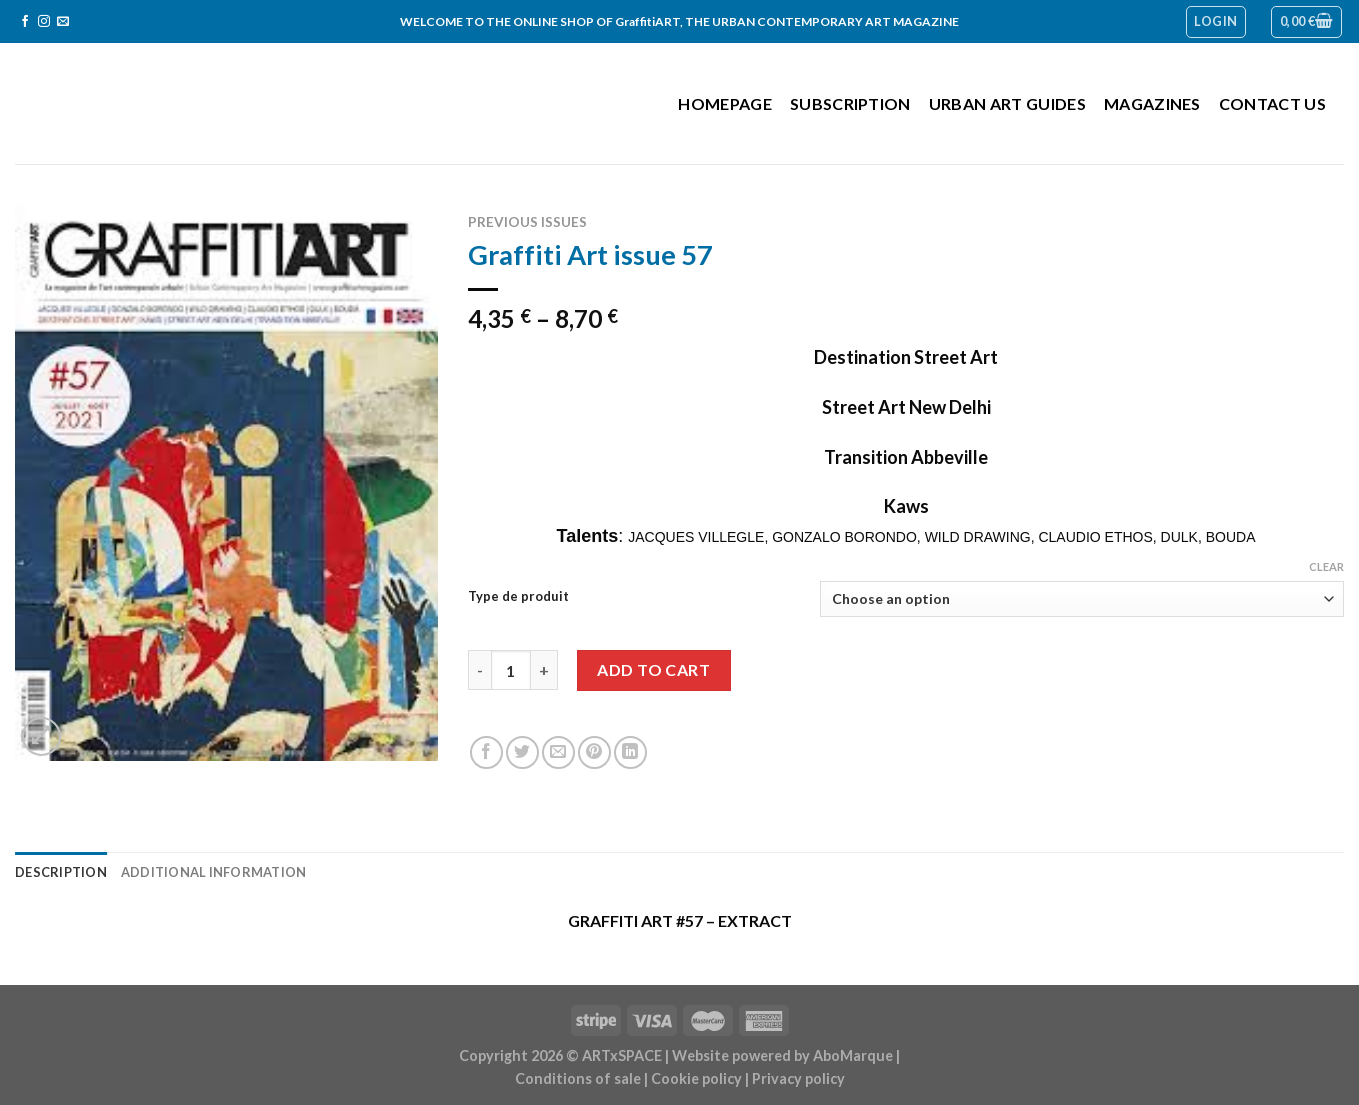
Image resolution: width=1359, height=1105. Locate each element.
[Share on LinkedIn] (630, 752)
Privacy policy (798, 1078)
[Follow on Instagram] (44, 22)
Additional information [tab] (214, 872)
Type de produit (518, 597)
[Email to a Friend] (558, 752)
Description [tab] (61, 872)
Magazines (1152, 103)
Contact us (1272, 103)
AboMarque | (856, 1055)
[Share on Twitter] (522, 752)
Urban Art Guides (1007, 103)
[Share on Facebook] (486, 752)
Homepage (725, 103)
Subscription (850, 103)
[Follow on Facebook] (25, 22)
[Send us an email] (63, 22)
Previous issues (527, 222)
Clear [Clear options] (1326, 566)
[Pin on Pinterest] (594, 752)
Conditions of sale (578, 1078)
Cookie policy (696, 1078)
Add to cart (653, 669)
